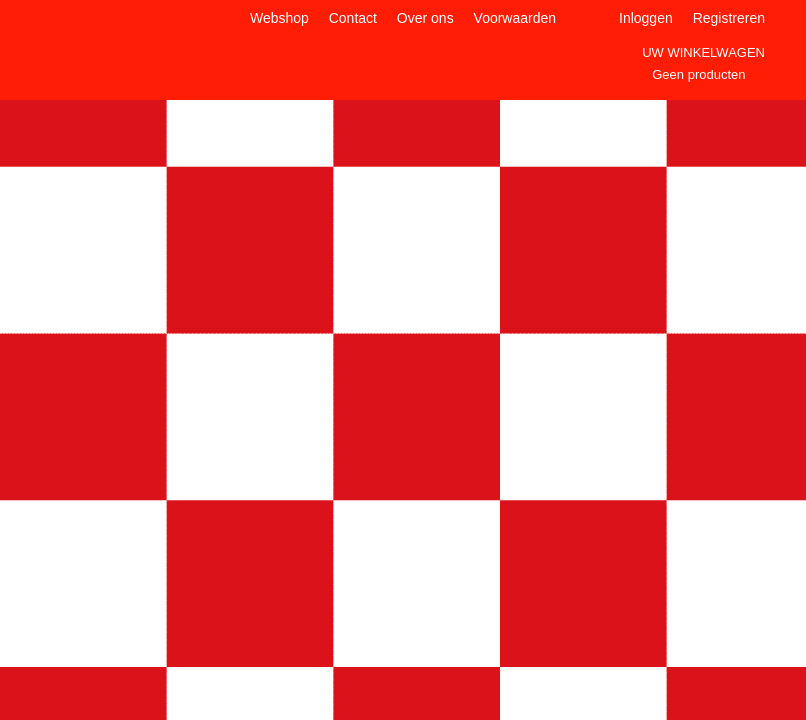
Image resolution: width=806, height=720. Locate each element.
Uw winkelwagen (703, 52)
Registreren (729, 18)
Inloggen (646, 18)
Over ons (425, 18)
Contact (353, 18)
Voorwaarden (515, 18)
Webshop (279, 18)
